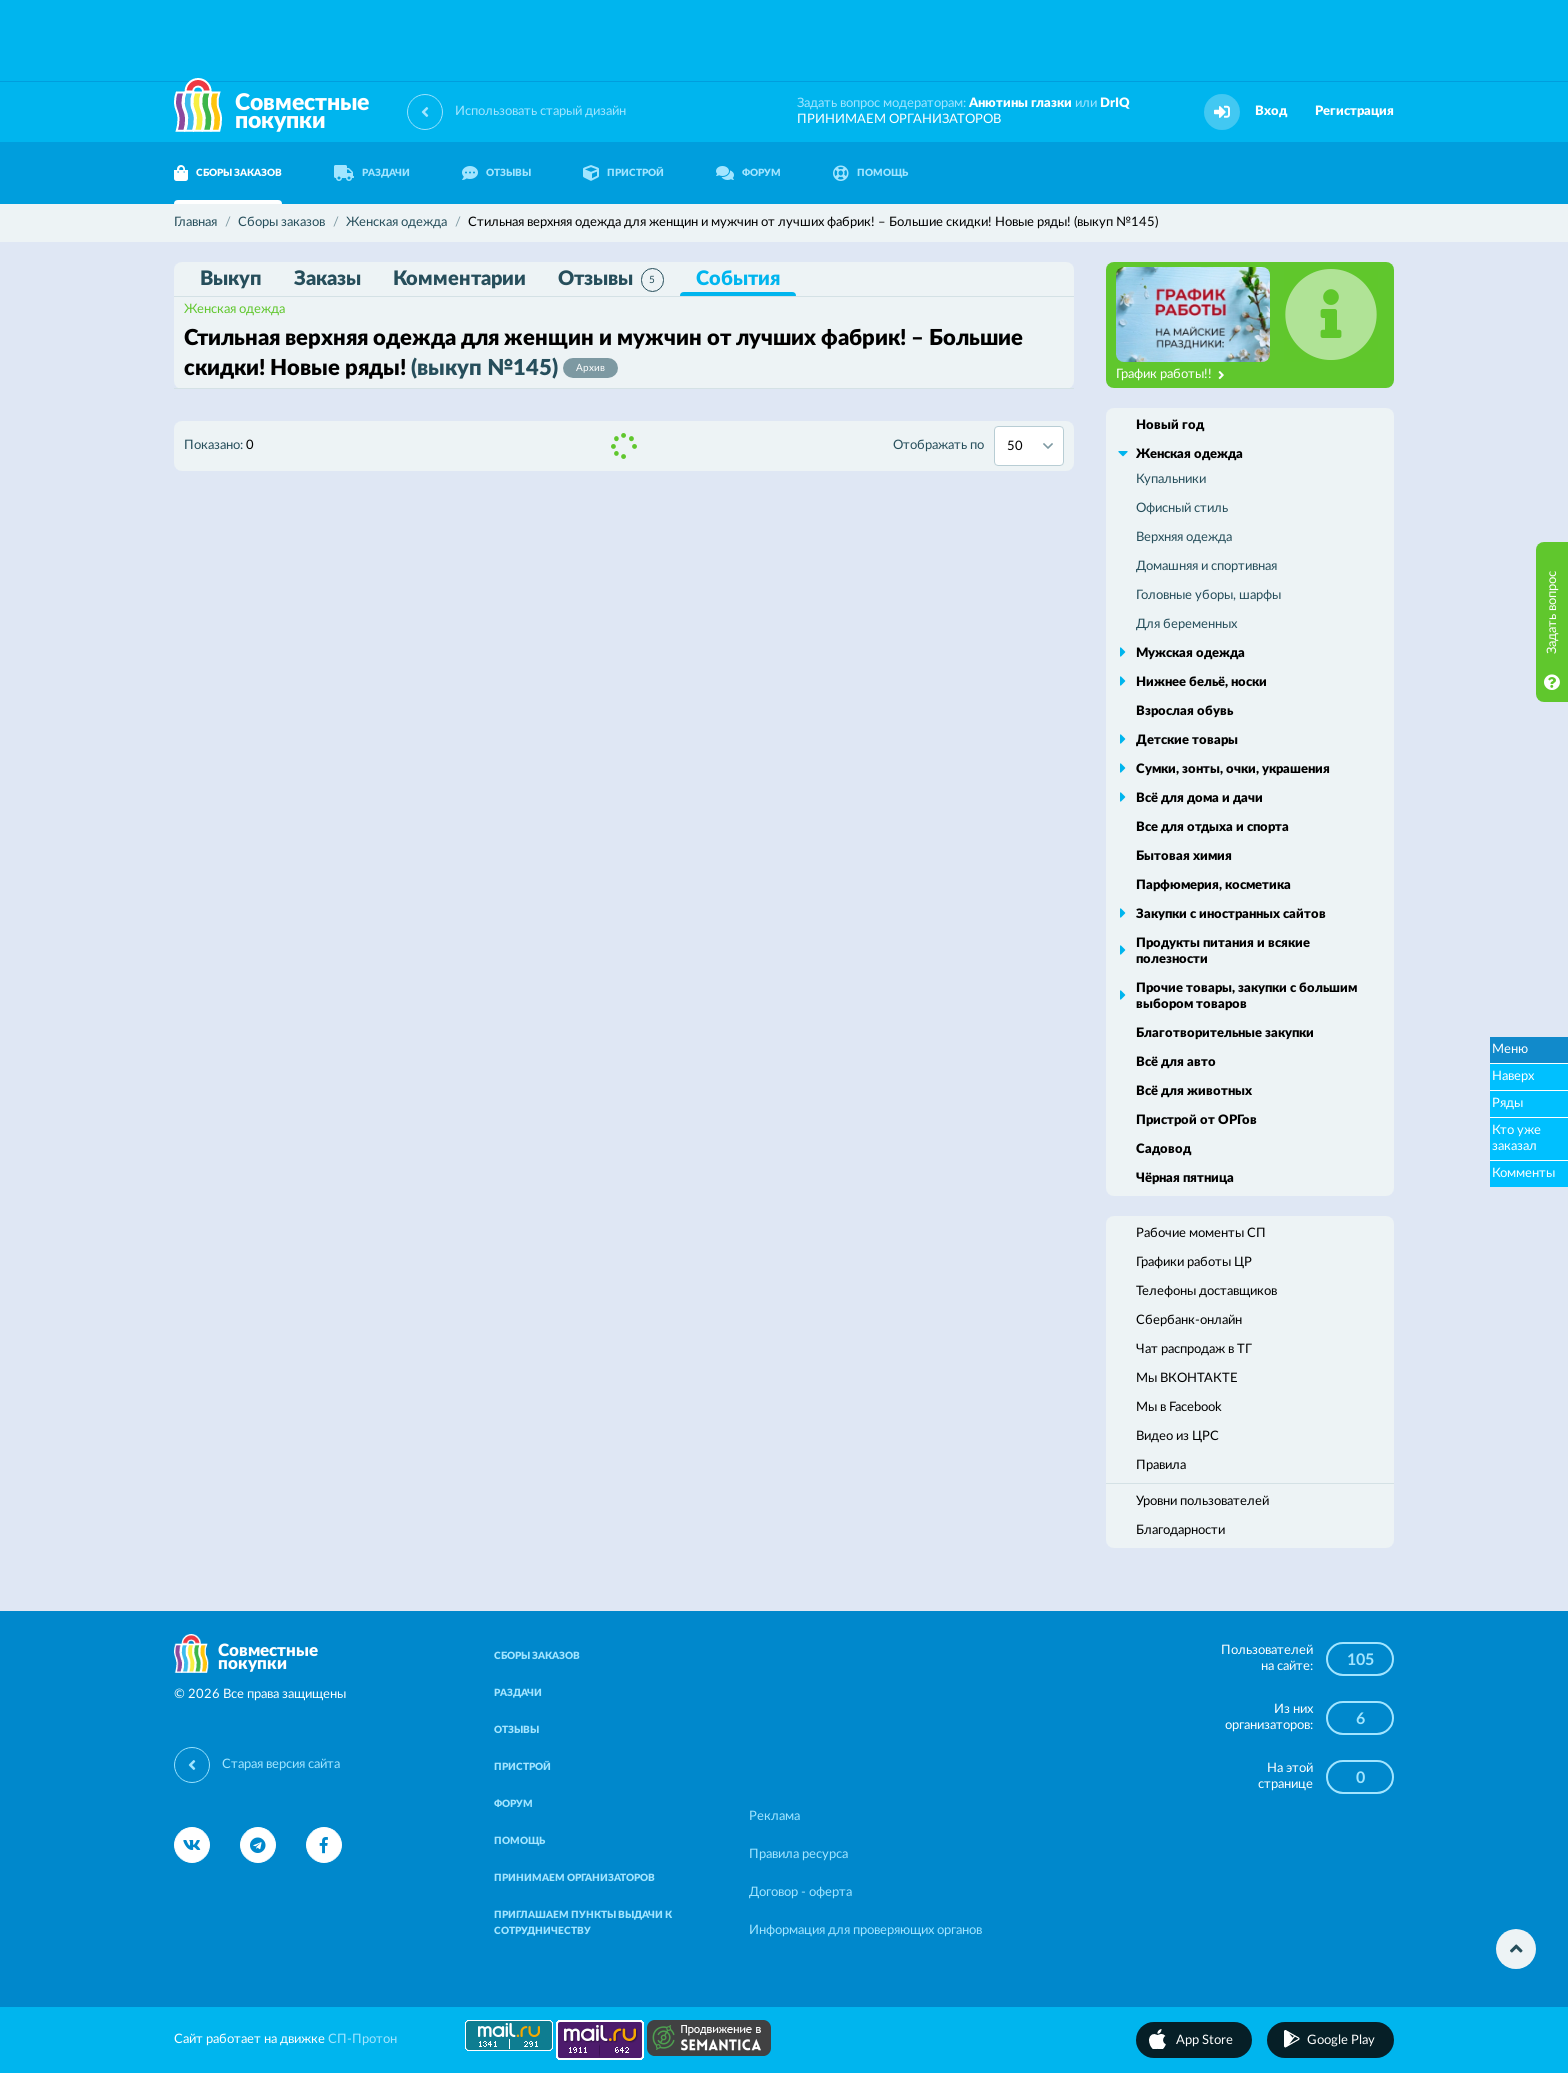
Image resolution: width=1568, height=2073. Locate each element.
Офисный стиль (1182, 508)
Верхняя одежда (1184, 537)
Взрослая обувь (1184, 711)
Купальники (1171, 479)
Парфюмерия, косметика (1213, 885)
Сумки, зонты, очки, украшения (1233, 769)
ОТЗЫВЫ (496, 173)
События (738, 279)
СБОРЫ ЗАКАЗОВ (228, 173)
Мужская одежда (1190, 653)
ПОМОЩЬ (870, 173)
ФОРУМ (748, 173)
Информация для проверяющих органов (865, 1930)
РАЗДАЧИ (372, 173)
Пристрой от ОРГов (1196, 1120)
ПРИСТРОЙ (623, 173)
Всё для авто (1176, 1062)
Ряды (1507, 1103)
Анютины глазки (1020, 103)
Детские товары (1187, 740)
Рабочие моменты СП (1201, 1233)
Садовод (1163, 1149)
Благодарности (1180, 1530)
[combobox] (1029, 446)
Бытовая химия (1184, 856)
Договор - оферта (800, 1892)
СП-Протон (362, 2039)
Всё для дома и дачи (1199, 798)
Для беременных (1186, 624)
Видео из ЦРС (1177, 1436)
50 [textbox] (1015, 446)
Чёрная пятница (1185, 1178)
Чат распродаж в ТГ (1194, 1349)
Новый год (1170, 425)
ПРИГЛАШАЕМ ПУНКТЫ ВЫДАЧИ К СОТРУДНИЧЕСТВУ (583, 1923)
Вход (1271, 111)
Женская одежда (234, 309)
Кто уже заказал (1516, 1138)
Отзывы (611, 280)
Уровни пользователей (1202, 1501)
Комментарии (459, 279)
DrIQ (1115, 103)
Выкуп (231, 279)
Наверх (1513, 1076)
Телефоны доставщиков (1206, 1291)
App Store (1204, 2040)
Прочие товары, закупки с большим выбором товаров (1246, 996)
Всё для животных (1194, 1091)
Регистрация (1354, 111)
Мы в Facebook (1179, 1407)
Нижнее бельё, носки (1201, 682)
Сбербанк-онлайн (1189, 1320)
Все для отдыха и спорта (1212, 827)
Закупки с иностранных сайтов (1231, 914)
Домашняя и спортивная (1206, 566)
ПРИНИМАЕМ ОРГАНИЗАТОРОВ (899, 119)
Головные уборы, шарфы (1208, 595)
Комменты (1523, 1173)
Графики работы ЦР (1194, 1262)
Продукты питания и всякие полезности (1223, 951)
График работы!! (1170, 375)
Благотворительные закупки (1225, 1033)
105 (1360, 1660)
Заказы (327, 279)
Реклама (774, 1816)
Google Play (1341, 2040)
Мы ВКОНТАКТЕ (1187, 1378)
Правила (1161, 1465)
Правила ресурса (798, 1854)
